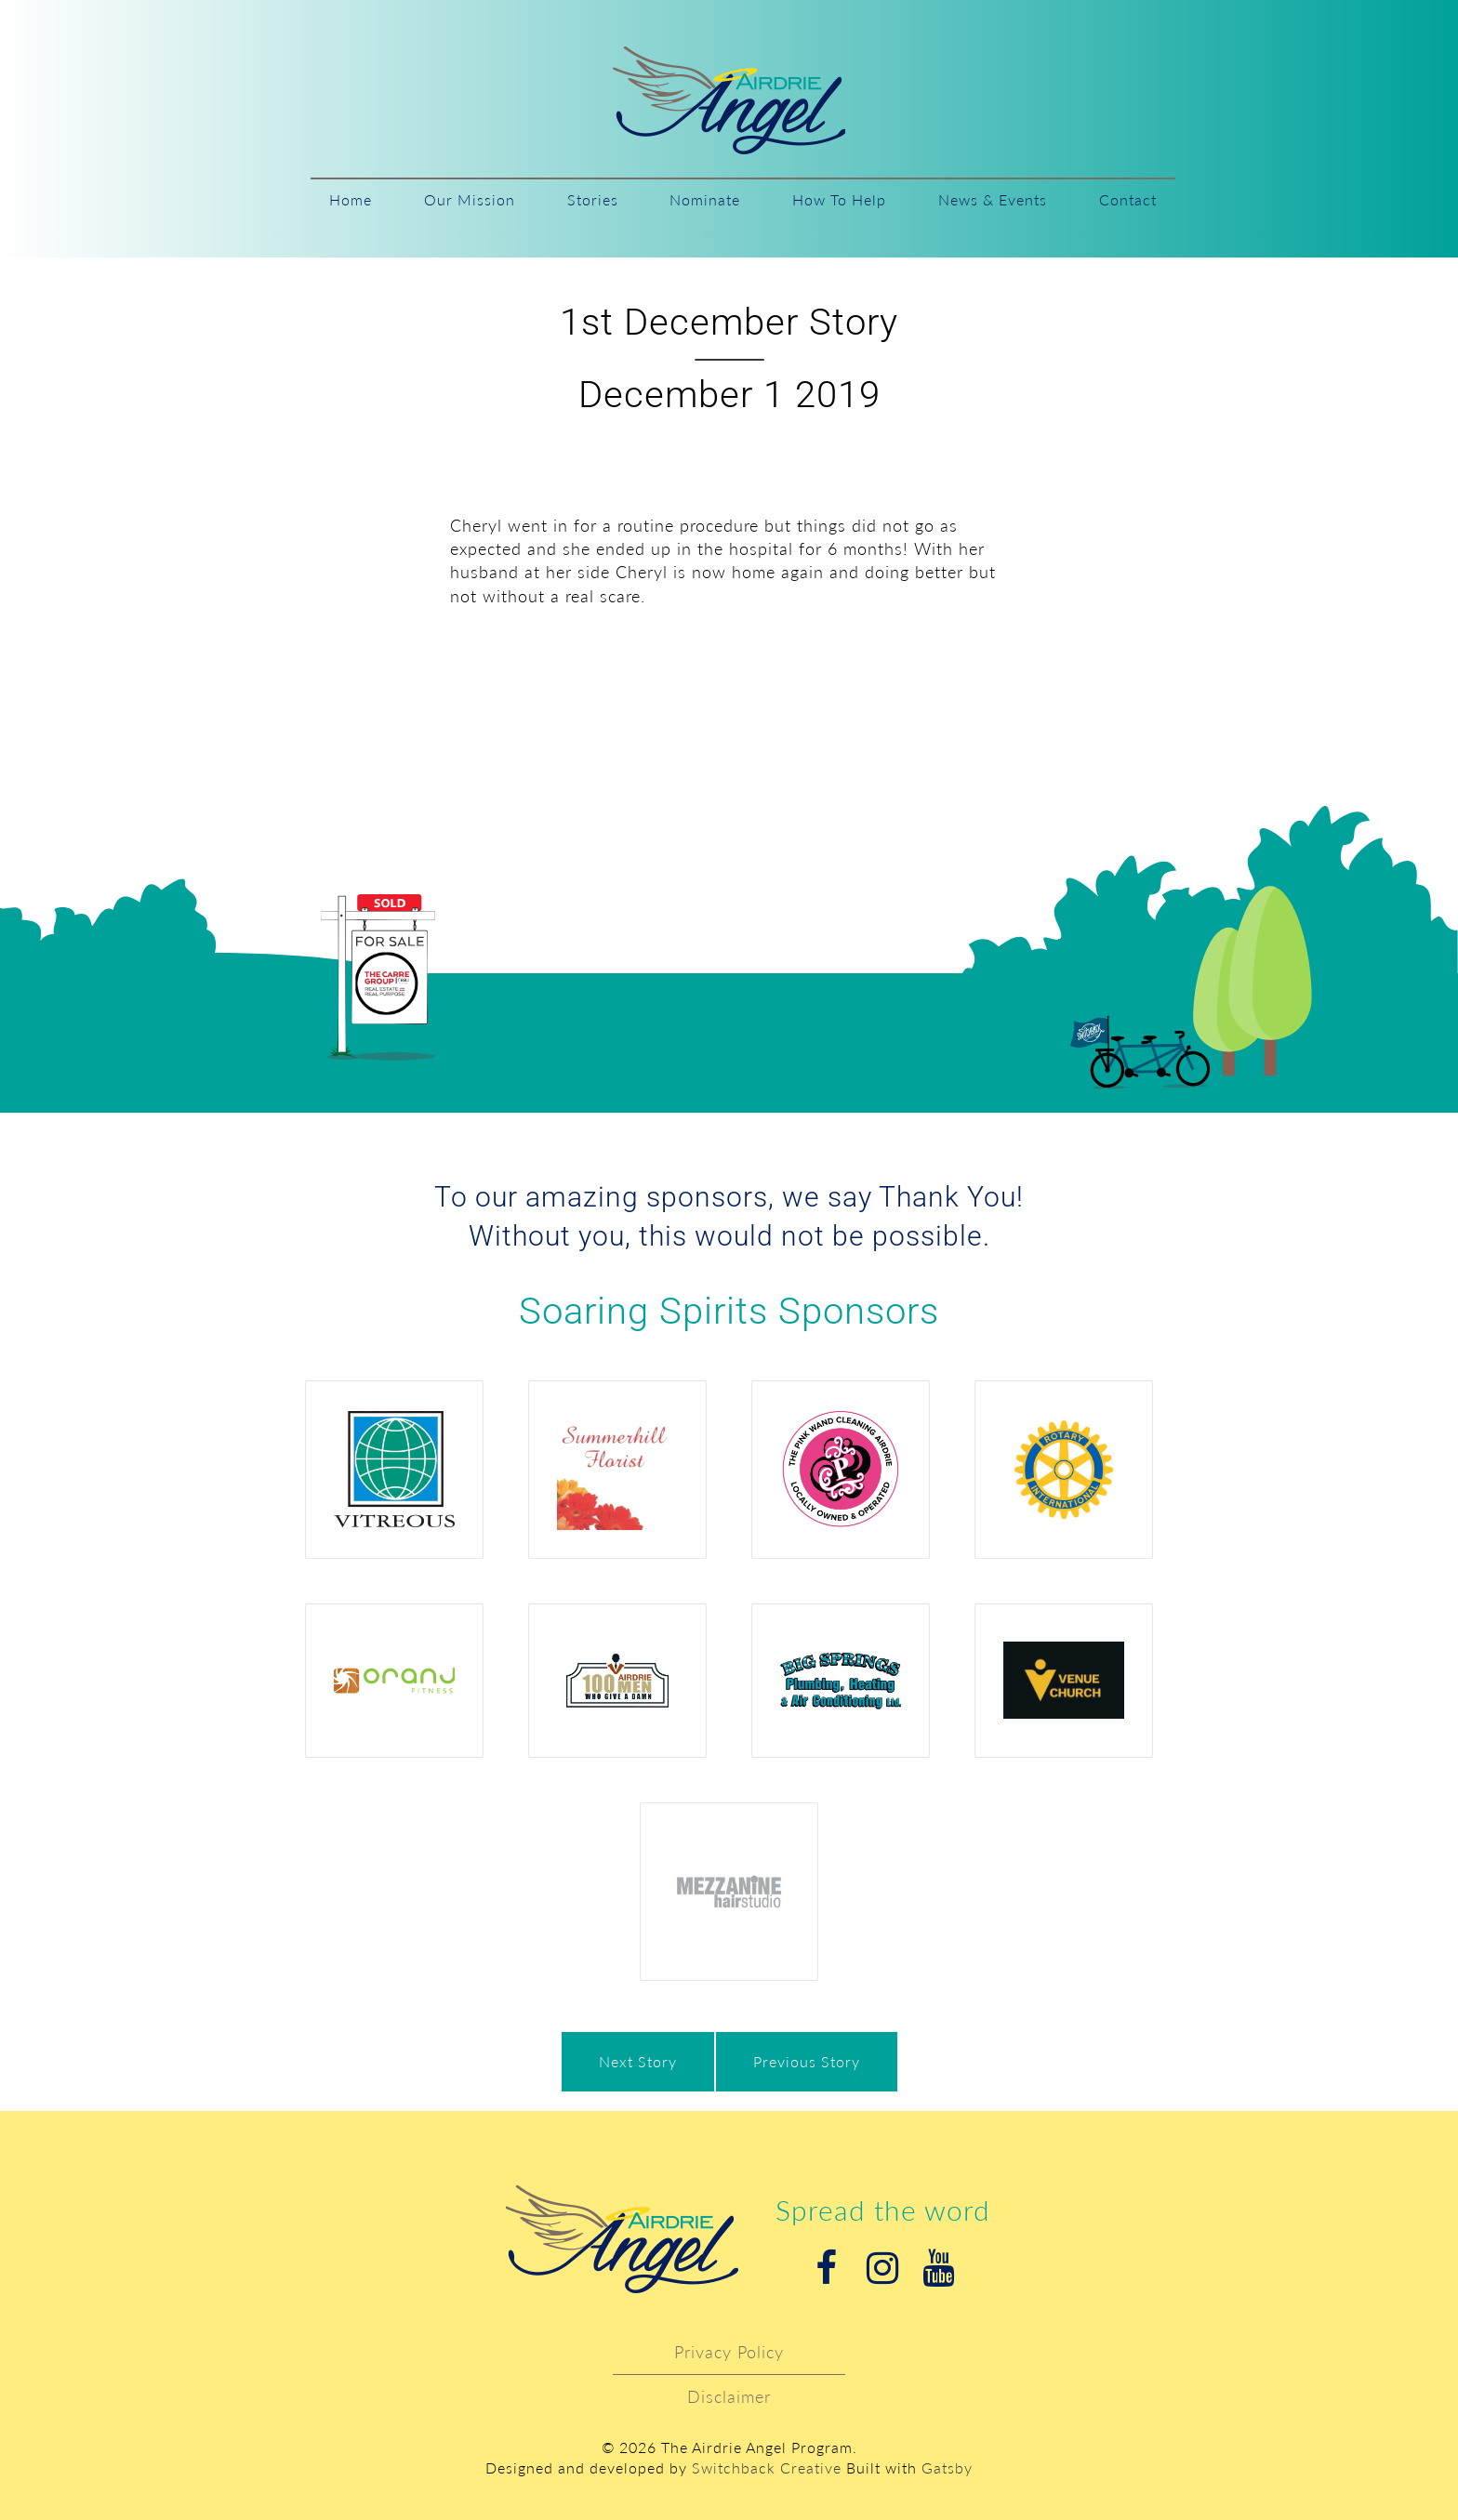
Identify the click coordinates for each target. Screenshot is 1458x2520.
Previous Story (806, 2061)
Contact (1128, 199)
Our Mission (469, 199)
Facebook (826, 2268)
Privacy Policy (729, 2352)
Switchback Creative (767, 2467)
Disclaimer (729, 2396)
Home (350, 199)
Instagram (882, 2268)
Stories (592, 199)
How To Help (839, 199)
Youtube (938, 2268)
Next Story (638, 2061)
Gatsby (947, 2467)
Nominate (704, 199)
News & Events (992, 199)
